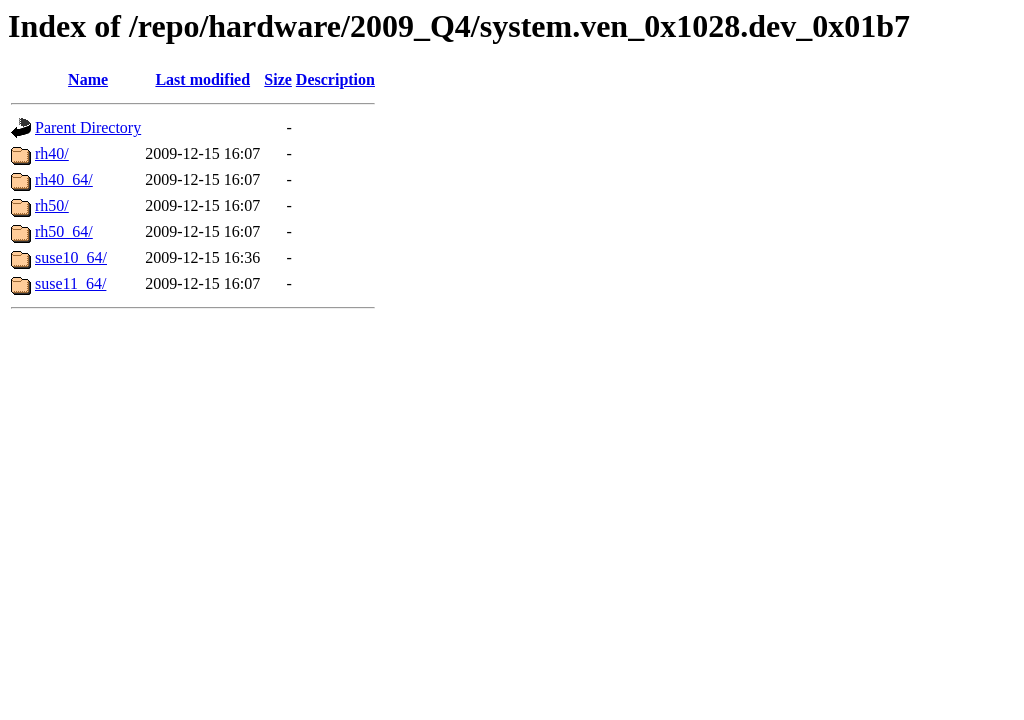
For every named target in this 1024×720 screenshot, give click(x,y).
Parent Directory (88, 127)
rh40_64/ (64, 179)
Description (335, 79)
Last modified (202, 79)
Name (88, 79)
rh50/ (52, 205)
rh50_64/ (64, 231)
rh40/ (52, 153)
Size (278, 79)
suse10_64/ (71, 257)
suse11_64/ (70, 283)
